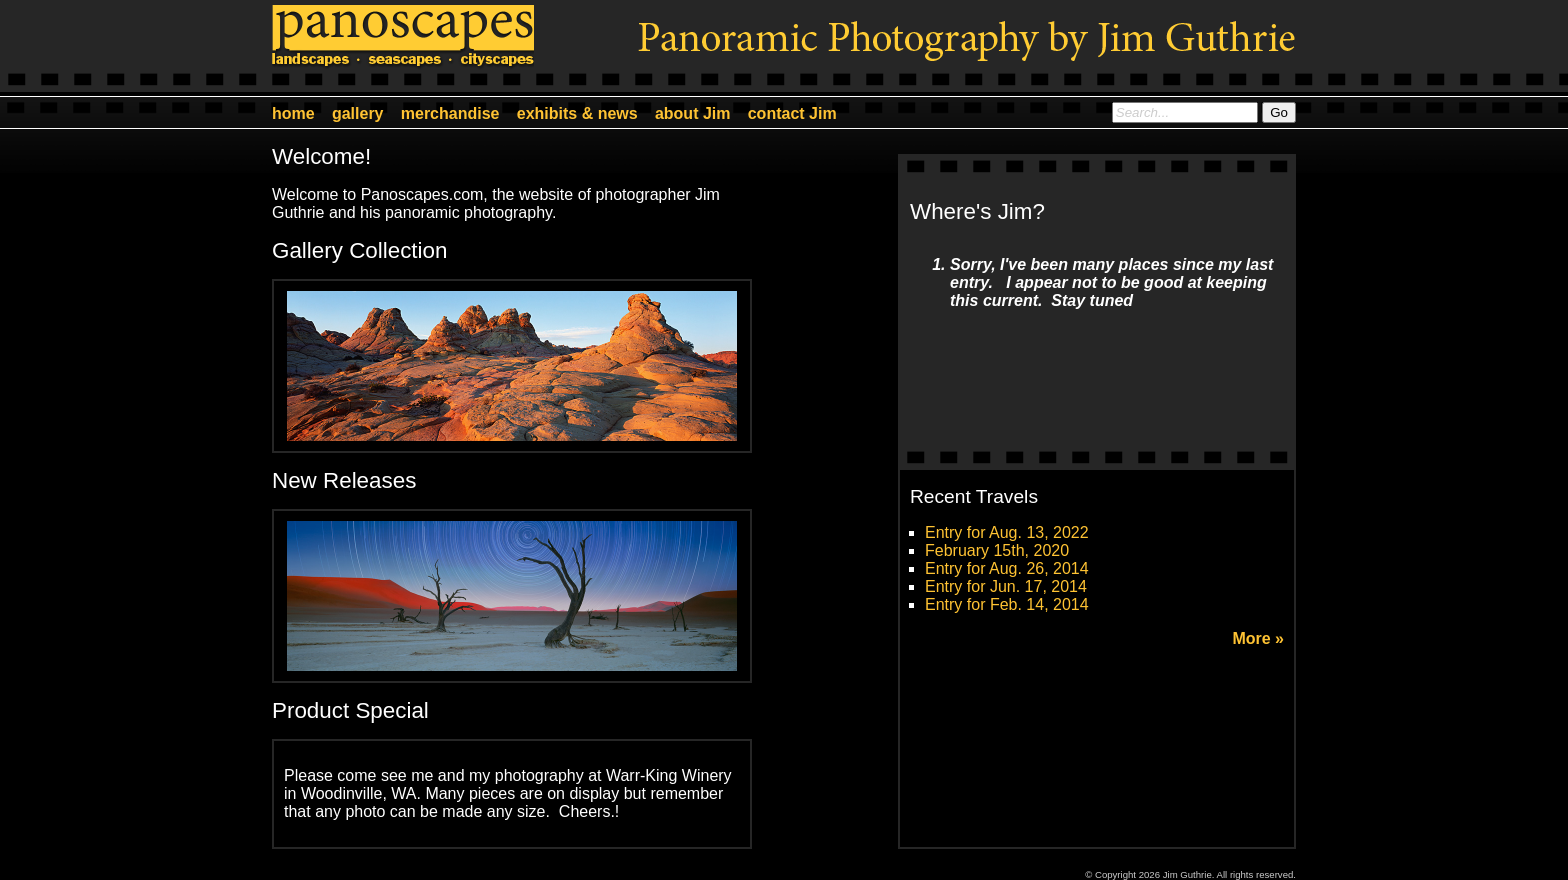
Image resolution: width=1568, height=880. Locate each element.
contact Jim (792, 113)
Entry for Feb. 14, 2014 (1007, 604)
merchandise (450, 113)
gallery (358, 113)
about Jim (693, 113)
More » (1258, 638)
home (293, 113)
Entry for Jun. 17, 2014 (1006, 586)
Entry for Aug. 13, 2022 (1007, 532)
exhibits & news (577, 113)
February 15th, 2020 (997, 550)
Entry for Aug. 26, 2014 (1007, 568)
